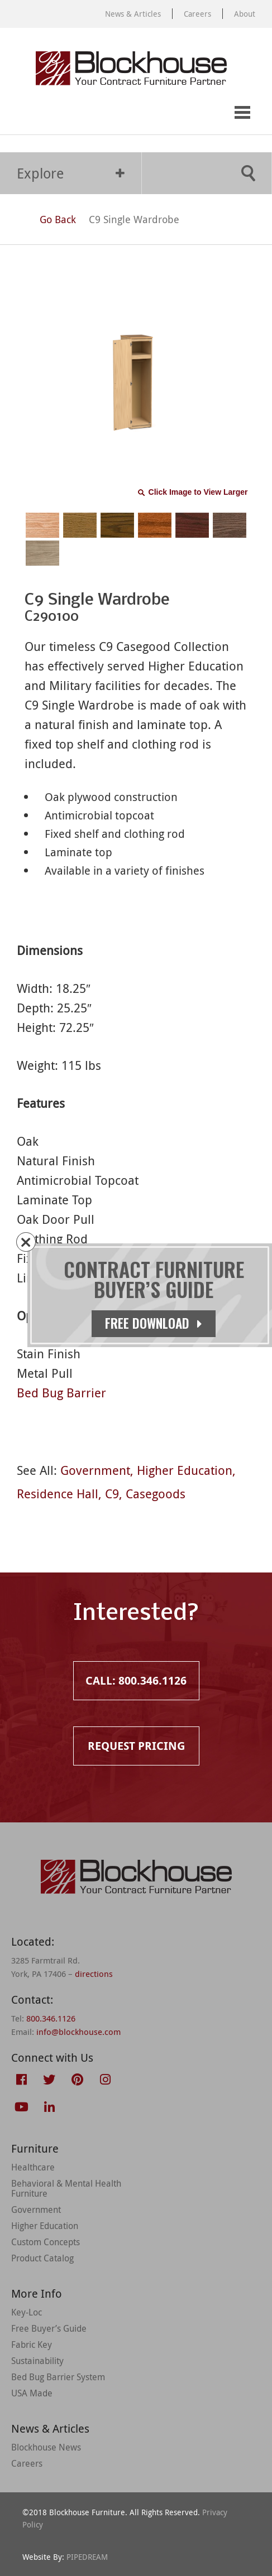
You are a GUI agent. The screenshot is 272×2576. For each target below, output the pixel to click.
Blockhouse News (46, 2447)
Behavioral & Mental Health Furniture (66, 2188)
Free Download (153, 1323)
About (244, 13)
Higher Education (184, 1470)
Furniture (35, 2148)
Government (95, 1470)
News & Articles (133, 13)
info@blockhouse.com (78, 2031)
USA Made (32, 2393)
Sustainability (37, 2361)
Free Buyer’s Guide (49, 2328)
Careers (197, 13)
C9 (112, 1493)
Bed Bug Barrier (61, 1393)
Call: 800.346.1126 (20, 113)
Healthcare (33, 2167)
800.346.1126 (50, 2018)
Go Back (47, 219)
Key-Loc (26, 2312)
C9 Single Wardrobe (134, 219)
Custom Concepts (45, 2242)
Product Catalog (42, 2258)
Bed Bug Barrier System (58, 2377)
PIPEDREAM (87, 2556)
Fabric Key (31, 2344)
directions (94, 1973)
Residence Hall (57, 1493)
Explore (71, 173)
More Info (36, 2293)
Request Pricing (66, 113)
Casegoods (155, 1493)
